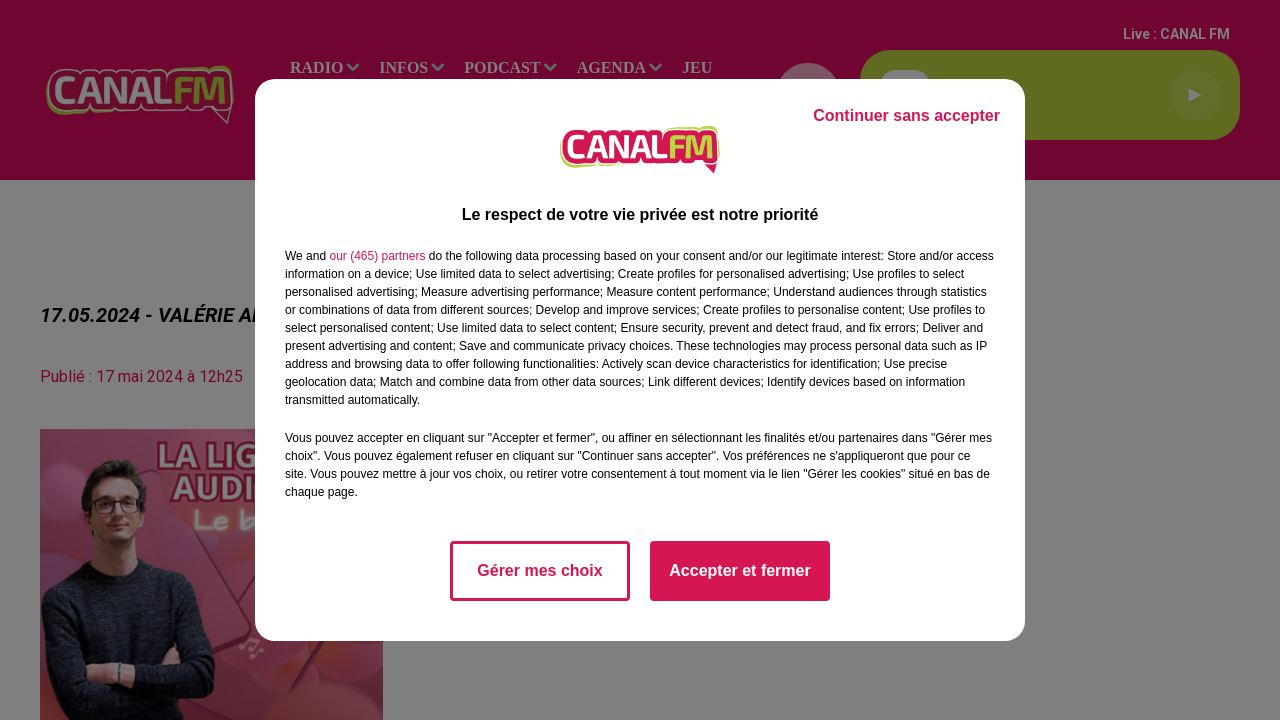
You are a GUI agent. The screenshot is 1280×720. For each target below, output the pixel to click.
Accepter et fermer (739, 570)
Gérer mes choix (539, 570)
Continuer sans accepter (906, 115)
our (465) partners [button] (377, 256)
